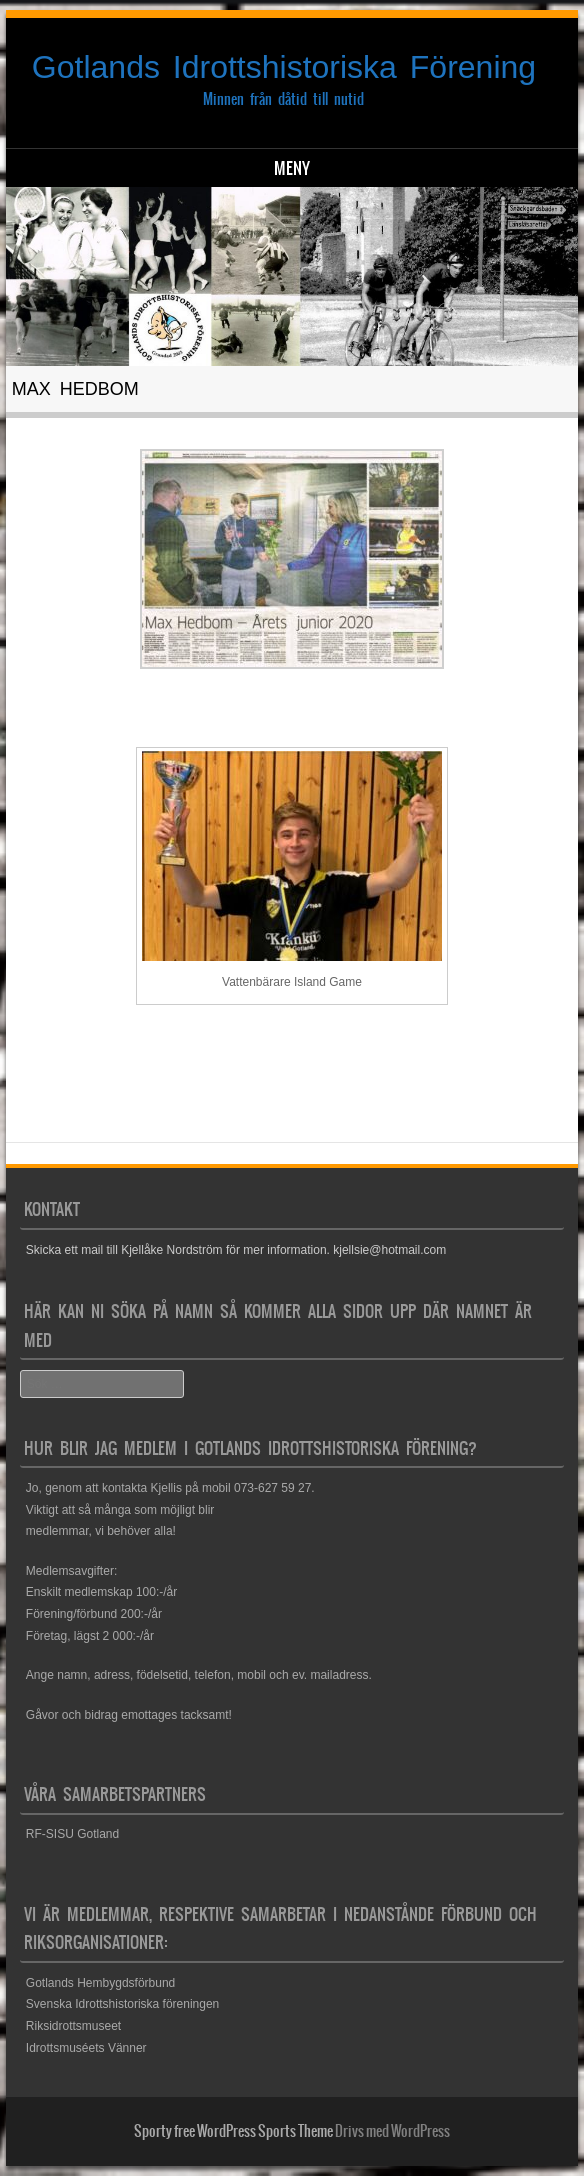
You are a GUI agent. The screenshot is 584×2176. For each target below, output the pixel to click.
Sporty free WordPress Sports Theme (233, 2131)
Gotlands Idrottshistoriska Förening (284, 67)
